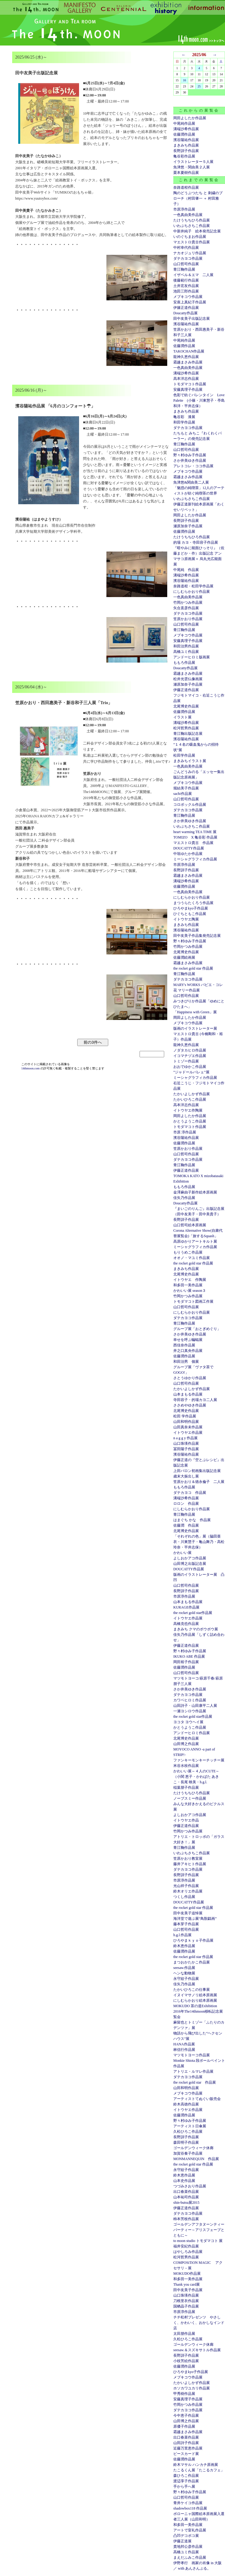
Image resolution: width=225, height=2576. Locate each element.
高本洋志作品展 (186, 378)
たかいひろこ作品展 (189, 1099)
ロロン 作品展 (186, 1503)
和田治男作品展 (186, 646)
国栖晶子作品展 (186, 2306)
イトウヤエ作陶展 (187, 1110)
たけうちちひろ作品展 (191, 220)
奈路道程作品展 (186, 187)
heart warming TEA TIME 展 (194, 832)
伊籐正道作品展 (186, 308)
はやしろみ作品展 (187, 2252)
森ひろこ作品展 (186, 2475)
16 (184, 80)
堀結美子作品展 (186, 788)
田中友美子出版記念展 (191, 318)
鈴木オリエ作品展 (187, 1891)
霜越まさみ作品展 (187, 362)
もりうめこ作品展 (187, 1252)
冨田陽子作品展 (186, 1449)
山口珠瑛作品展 (186, 1443)
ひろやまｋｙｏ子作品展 (193, 1940)
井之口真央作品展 (187, 1351)
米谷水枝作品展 (186, 1766)
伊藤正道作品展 (186, 690)
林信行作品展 (184, 2050)
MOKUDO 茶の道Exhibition (195, 2006)
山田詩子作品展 (186, 2443)
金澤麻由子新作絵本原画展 (195, 1192)
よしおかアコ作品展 (189, 1558)
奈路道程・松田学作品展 (193, 586)
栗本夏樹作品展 (186, 172)
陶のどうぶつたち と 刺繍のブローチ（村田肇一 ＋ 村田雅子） (198, 198)
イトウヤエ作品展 (187, 1432)
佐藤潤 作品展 (186, 1525)
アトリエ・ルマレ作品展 (193, 2071)
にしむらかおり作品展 (191, 591)
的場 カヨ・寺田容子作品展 (195, 542)
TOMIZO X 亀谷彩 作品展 (195, 837)
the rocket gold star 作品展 (193, 968)
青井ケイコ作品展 (187, 2503)
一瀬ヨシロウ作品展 (189, 1711)
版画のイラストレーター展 (195, 1028)
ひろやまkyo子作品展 (190, 908)
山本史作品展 (184, 2181)
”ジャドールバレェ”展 (191, 1072)
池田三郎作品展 (186, 291)
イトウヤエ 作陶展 (189, 1280)
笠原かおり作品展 (187, 619)
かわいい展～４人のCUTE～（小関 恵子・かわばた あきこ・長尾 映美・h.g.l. (196, 1776)
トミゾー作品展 (186, 1061)
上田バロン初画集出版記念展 (197, 1471)
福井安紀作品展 (186, 2246)
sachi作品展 (182, 794)
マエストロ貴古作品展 (191, 242)
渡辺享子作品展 (186, 2481)
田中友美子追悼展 (187, 1913)
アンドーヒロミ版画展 (191, 657)
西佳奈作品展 (184, 1345)
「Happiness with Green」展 (195, 1012)
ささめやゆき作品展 (189, 1405)
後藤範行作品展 (186, 280)
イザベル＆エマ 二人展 (193, 275)
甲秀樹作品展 (184, 2394)
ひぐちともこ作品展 (189, 914)
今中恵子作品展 (186, 2415)
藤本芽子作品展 (186, 1924)
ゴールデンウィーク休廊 (193, 2148)
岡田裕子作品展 (186, 1662)
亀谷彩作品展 (184, 156)
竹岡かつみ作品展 (187, 602)
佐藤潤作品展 (184, 134)
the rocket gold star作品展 (192, 1613)
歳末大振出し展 (186, 1476)
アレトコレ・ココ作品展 (193, 466)
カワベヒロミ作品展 (189, 1700)
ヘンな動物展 (184, 1973)
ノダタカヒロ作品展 (189, 1050)
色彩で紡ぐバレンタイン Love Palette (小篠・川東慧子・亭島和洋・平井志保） (199, 400)
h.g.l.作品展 (182, 1935)
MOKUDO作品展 (187, 2273)
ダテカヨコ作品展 (187, 258)
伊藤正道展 (182, 2541)
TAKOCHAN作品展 (188, 351)
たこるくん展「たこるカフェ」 (198, 2470)
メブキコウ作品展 (187, 297)
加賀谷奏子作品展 (187, 2153)
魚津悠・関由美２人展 (191, 167)
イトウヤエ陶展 (186, 919)
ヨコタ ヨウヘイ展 (188, 1722)
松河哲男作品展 (186, 728)
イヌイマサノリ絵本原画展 (195, 1995)
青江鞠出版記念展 (187, 733)
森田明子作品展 (186, 2142)
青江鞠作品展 (184, 269)
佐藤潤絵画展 (184, 957)
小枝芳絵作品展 (186, 2361)
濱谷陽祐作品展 (186, 140)
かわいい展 (182, 1553)
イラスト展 (182, 717)
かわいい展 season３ (189, 1290)
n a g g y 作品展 (185, 1438)
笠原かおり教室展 (187, 1858)
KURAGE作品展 (186, 1607)
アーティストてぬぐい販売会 (197, 2099)
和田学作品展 (184, 422)
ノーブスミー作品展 (189, 1798)
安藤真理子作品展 (187, 389)
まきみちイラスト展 (189, 761)
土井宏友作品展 (186, 286)
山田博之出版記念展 (189, 1563)
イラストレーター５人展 (193, 162)
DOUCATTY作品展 (188, 848)
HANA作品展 (184, 2044)
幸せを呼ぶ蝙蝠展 (187, 1340)
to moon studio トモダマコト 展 (198, 2241)
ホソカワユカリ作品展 (191, 2388)
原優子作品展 (184, 2426)
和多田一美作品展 (187, 1285)
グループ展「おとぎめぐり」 (197, 1329)
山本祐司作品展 (186, 2197)
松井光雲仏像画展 (187, 679)
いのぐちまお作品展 (189, 237)
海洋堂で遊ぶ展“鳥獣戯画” (195, 1918)
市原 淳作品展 (184, 1132)
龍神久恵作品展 (186, 357)
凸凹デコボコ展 (186, 2536)
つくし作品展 (184, 1897)
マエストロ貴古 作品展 (193, 843)
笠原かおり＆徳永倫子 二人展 (198, 1482)
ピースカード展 (186, 2454)
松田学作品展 (184, 755)
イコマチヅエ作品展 (189, 1056)
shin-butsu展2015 (186, 2202)
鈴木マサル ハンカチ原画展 (195, 2465)
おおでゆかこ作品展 (189, 1067)
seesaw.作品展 (184, 1968)
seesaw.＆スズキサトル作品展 (197, 2350)
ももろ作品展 (184, 662)
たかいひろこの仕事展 (191, 1989)
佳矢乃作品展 (184, 1198)
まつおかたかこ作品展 (191, 1962)
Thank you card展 (186, 2284)
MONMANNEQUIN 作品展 (196, 2159)
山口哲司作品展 (186, 264)
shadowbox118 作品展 (190, 2508)
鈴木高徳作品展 (186, 2104)
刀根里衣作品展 (186, 2301)
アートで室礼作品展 (189, 2530)
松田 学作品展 (184, 1416)
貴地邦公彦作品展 (187, 2546)
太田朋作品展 (184, 2333)
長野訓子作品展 (186, 151)
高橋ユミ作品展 (186, 652)
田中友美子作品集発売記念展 (197, 936)
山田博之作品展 (186, 1744)
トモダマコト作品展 (189, 384)
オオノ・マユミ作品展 (191, 1258)
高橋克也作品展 (186, 1624)
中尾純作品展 (184, 123)
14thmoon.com (30, 1068)
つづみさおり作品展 (189, 2186)
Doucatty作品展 (185, 313)
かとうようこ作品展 (189, 1121)
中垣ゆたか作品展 (187, 854)
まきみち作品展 (186, 145)
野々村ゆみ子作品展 (189, 455)
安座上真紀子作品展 (189, 302)
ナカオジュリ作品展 (189, 253)
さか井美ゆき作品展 (189, 460)
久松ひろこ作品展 (187, 2131)
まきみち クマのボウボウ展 (195, 1629)
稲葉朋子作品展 (186, 1787)
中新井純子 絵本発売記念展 (197, 231)
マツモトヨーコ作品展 (191, 2055)
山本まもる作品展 (187, 1394)
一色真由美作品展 (187, 215)
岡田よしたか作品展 (189, 118)
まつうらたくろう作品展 (193, 903)
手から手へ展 (184, 2486)
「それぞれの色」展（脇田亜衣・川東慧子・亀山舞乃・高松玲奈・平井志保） (198, 1541)
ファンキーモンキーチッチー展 (198, 1760)
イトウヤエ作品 (186, 1820)
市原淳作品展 (184, 209)
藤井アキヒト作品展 (189, 1864)
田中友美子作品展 (187, 2290)
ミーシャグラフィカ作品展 (195, 859)
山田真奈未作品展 (187, 1427)
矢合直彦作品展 (186, 608)
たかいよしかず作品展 (191, 1094)
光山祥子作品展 (186, 1886)
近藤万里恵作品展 (187, 2448)
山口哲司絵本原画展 (189, 1225)
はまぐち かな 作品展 (192, 1520)
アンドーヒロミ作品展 (191, 1733)
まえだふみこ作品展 (189, 2557)
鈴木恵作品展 (184, 1946)
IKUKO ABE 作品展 (189, 1656)
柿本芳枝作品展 (186, 2219)
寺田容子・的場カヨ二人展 (195, 1400)
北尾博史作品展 (186, 706)
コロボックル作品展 (189, 804)
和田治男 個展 (186, 1361)
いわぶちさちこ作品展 (191, 226)
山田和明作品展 (186, 1422)
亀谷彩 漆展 (184, 417)
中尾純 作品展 (186, 570)
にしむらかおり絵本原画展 (195, 2000)
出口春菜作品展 (186, 2191)
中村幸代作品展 (186, 247)
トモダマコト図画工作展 (193, 1301)
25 (199, 86)
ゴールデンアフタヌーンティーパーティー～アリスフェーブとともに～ (198, 2229)
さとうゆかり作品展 (189, 1378)
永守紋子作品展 (186, 1979)
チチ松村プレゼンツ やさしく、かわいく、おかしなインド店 (198, 2322)
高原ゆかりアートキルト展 (195, 1241)
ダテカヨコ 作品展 (189, 1493)
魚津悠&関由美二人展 (191, 482)
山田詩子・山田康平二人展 (195, 1705)
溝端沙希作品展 (186, 129)
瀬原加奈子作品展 (187, 526)
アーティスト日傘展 (189, 2126)
